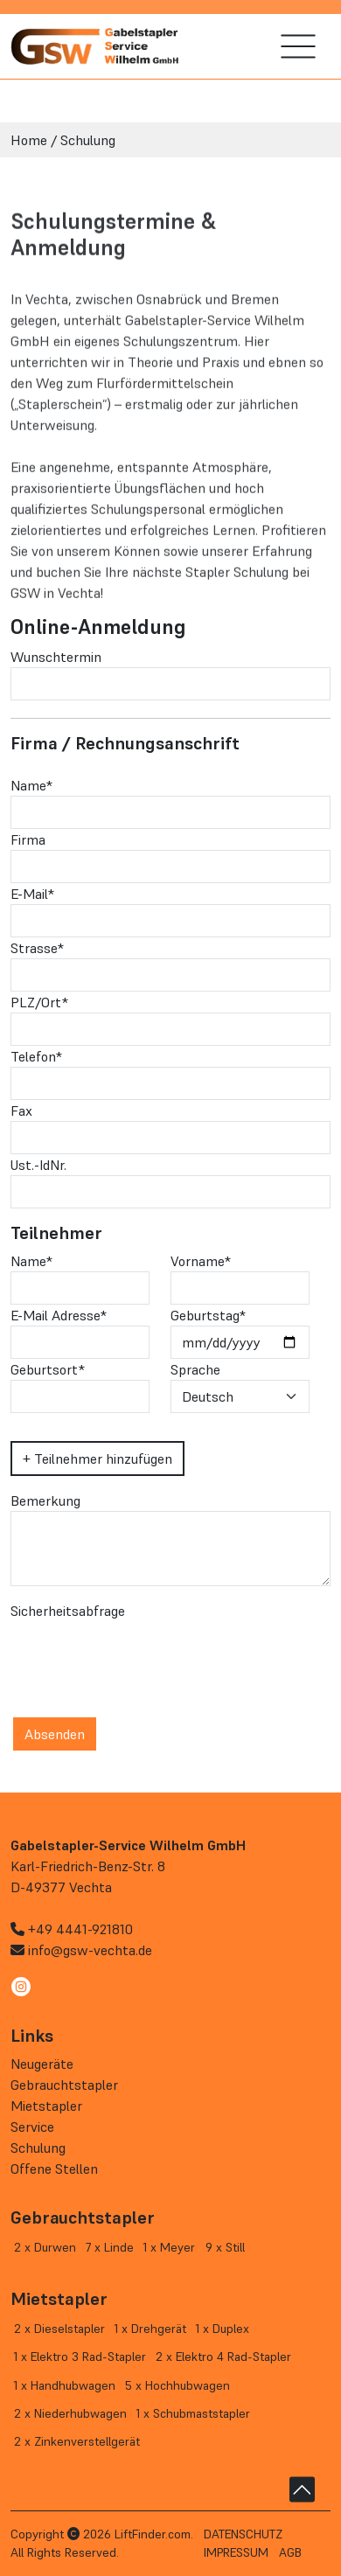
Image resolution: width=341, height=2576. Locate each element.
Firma (27, 839)
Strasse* (37, 948)
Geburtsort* (47, 1369)
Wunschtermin (55, 656)
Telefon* (36, 1056)
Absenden (54, 1734)
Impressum (236, 2552)
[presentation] (143, 1655)
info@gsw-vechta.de (90, 1950)
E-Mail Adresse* (58, 1315)
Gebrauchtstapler (64, 2084)
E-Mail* (32, 893)
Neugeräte (41, 2063)
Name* (31, 785)
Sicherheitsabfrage (67, 1610)
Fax (21, 1110)
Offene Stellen (54, 2168)
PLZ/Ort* (39, 1002)
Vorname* (200, 1261)
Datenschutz (243, 2534)
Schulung (87, 140)
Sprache (195, 1369)
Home (28, 140)
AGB (290, 2552)
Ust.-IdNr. (38, 1164)
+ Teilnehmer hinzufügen (97, 1458)
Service (32, 2126)
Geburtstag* (208, 1315)
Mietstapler (46, 2105)
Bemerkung (45, 1500)
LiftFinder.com (153, 2534)
